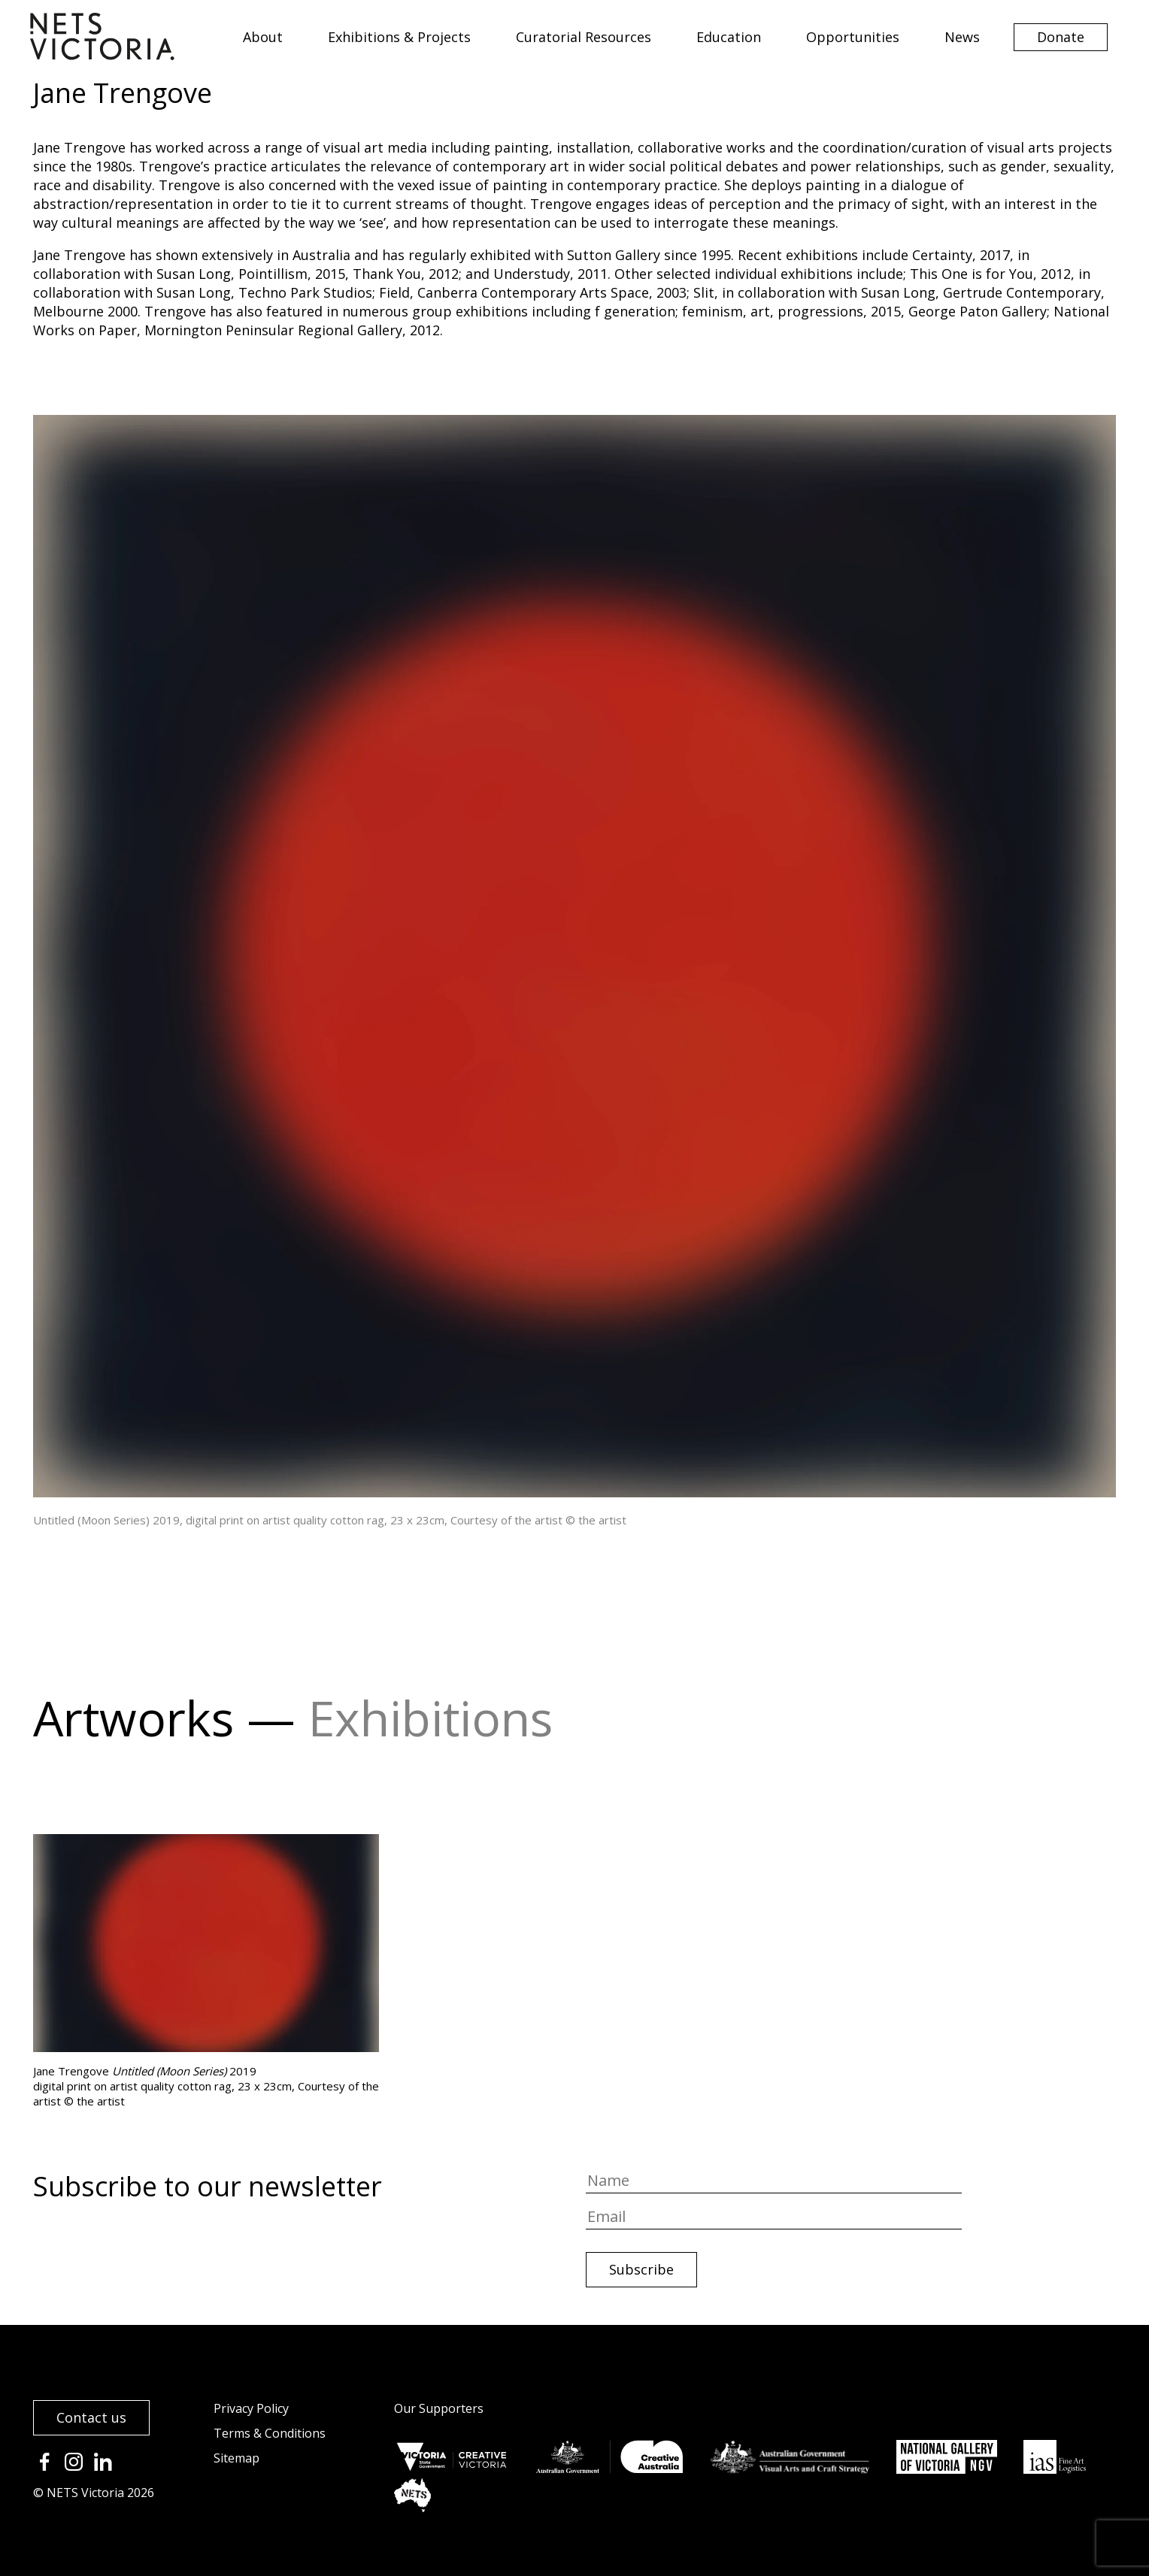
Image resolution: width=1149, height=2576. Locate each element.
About (263, 37)
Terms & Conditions (270, 2433)
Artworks (133, 1718)
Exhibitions (430, 1718)
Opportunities (852, 37)
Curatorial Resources (583, 37)
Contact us (91, 2417)
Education (728, 37)
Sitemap (236, 2458)
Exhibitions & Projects (399, 37)
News (962, 37)
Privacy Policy (251, 2408)
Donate (1060, 37)
